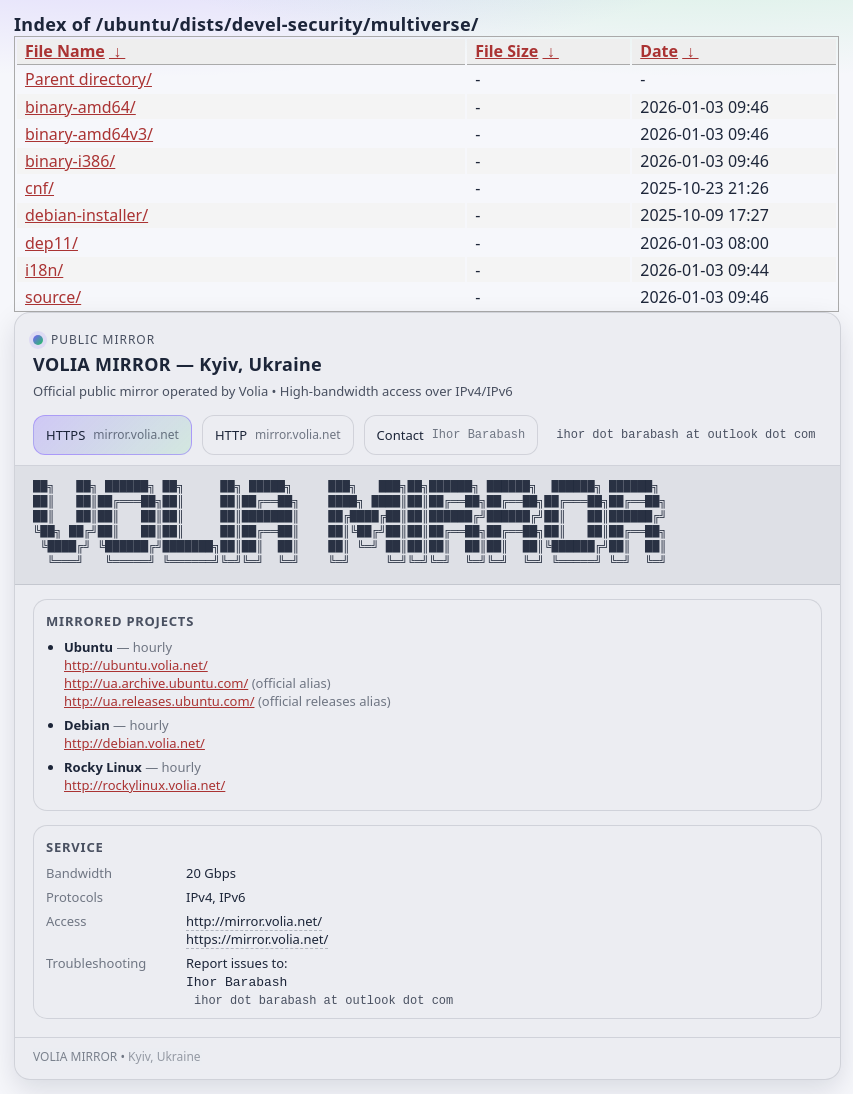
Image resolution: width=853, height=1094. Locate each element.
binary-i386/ (70, 161)
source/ (53, 297)
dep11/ (51, 243)
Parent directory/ (88, 79)
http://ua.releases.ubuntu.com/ (159, 701)
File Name (65, 51)
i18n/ (44, 270)
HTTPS (112, 435)
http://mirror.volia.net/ (254, 921)
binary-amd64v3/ (89, 134)
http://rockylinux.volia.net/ (144, 785)
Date (659, 51)
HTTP (278, 435)
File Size (506, 51)
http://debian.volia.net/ (134, 743)
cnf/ (39, 188)
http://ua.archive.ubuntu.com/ (156, 683)
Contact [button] (451, 435)
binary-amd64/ (80, 107)
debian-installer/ (86, 215)
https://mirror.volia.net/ (257, 939)
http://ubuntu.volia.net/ (136, 665)
